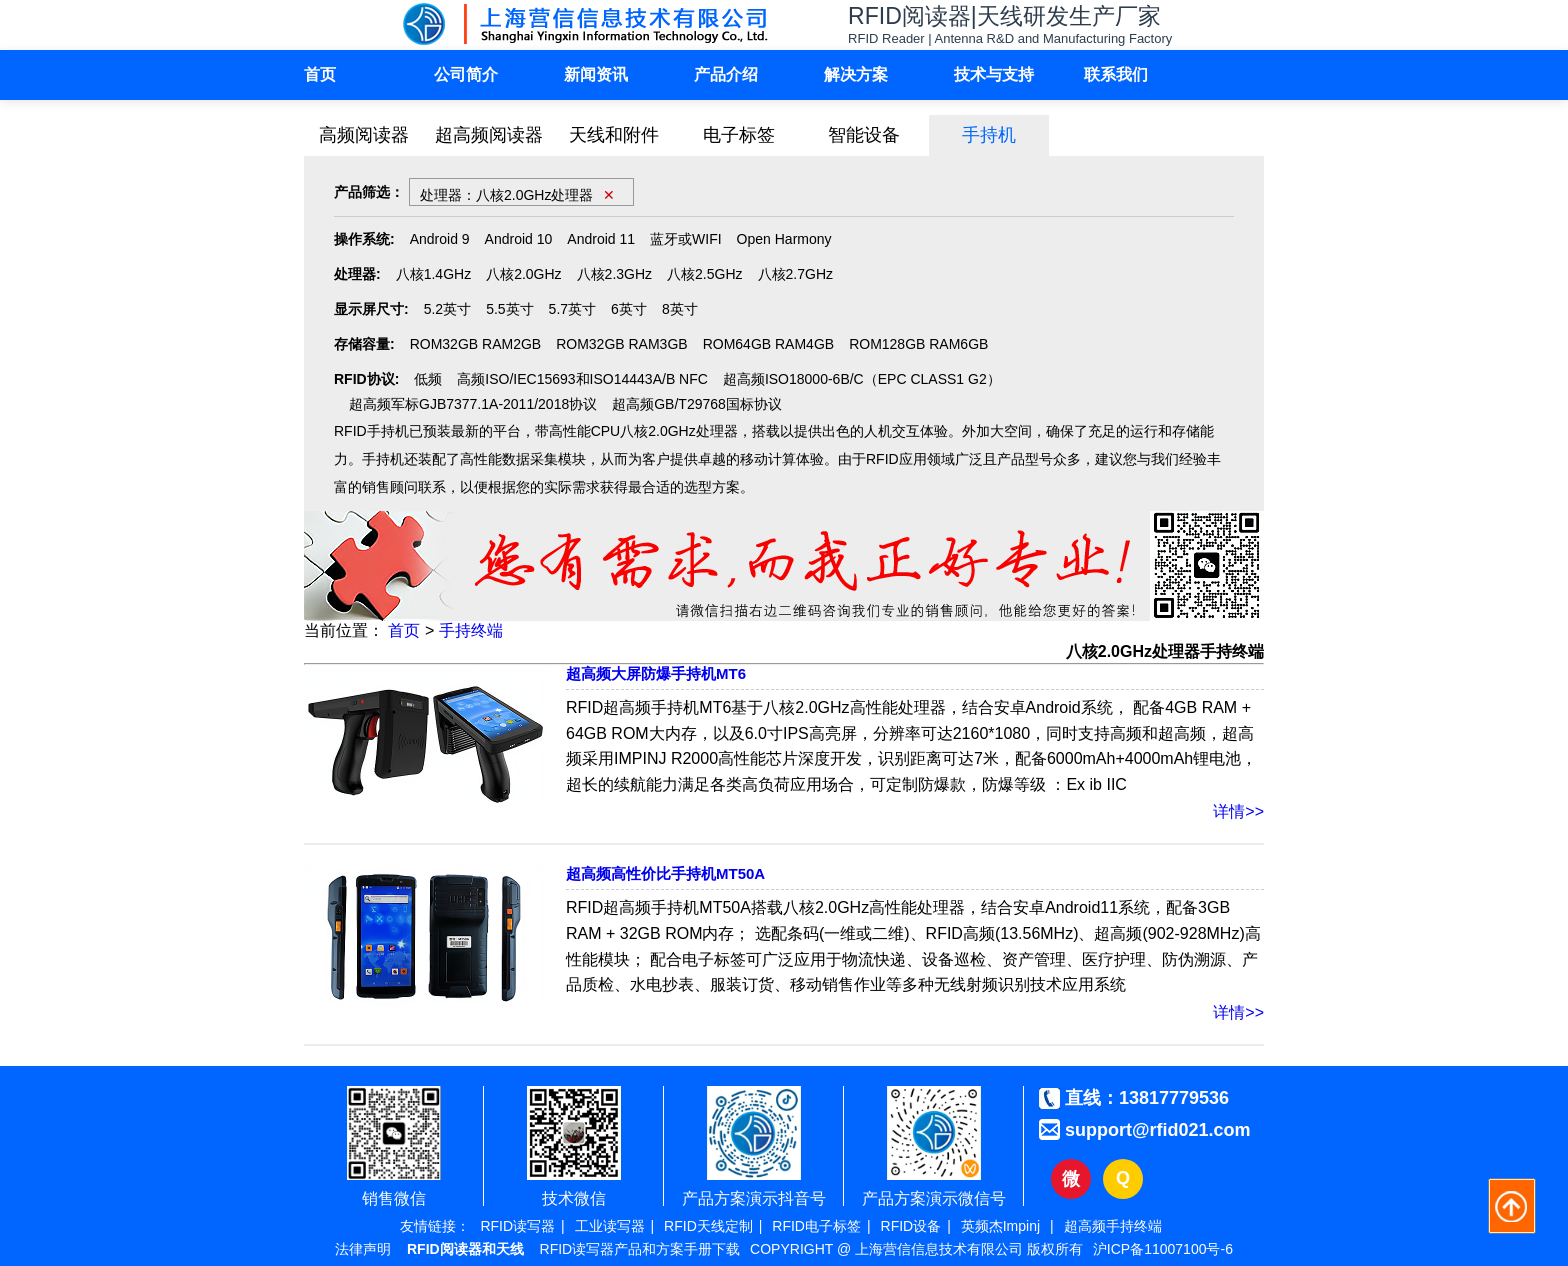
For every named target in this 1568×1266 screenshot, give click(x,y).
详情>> (1238, 811)
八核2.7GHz (795, 274)
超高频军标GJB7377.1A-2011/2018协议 (473, 404)
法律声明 (363, 1249)
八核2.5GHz (704, 274)
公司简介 (466, 74)
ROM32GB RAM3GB (621, 344)
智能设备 (864, 135)
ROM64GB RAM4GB (768, 344)
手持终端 (471, 630)
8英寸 (680, 309)
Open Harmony (784, 239)
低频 (428, 379)
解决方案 (856, 74)
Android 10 (519, 239)
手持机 (989, 135)
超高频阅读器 (489, 135)
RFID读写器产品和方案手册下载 (640, 1249)
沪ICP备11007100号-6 (1163, 1249)
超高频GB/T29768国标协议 (697, 404)
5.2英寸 (447, 309)
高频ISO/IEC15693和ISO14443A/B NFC (582, 379)
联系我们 (1116, 74)
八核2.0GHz (523, 274)
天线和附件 (614, 135)
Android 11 (601, 239)
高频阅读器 (364, 135)
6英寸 (629, 309)
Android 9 (440, 239)
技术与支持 (994, 74)
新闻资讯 (596, 74)
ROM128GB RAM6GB (918, 344)
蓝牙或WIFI (686, 239)
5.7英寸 (572, 309)
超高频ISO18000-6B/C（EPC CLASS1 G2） (862, 379)
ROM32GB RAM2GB (475, 344)
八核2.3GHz (614, 274)
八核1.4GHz (433, 274)
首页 (320, 74)
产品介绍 (726, 74)
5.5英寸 (509, 309)
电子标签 (739, 135)
